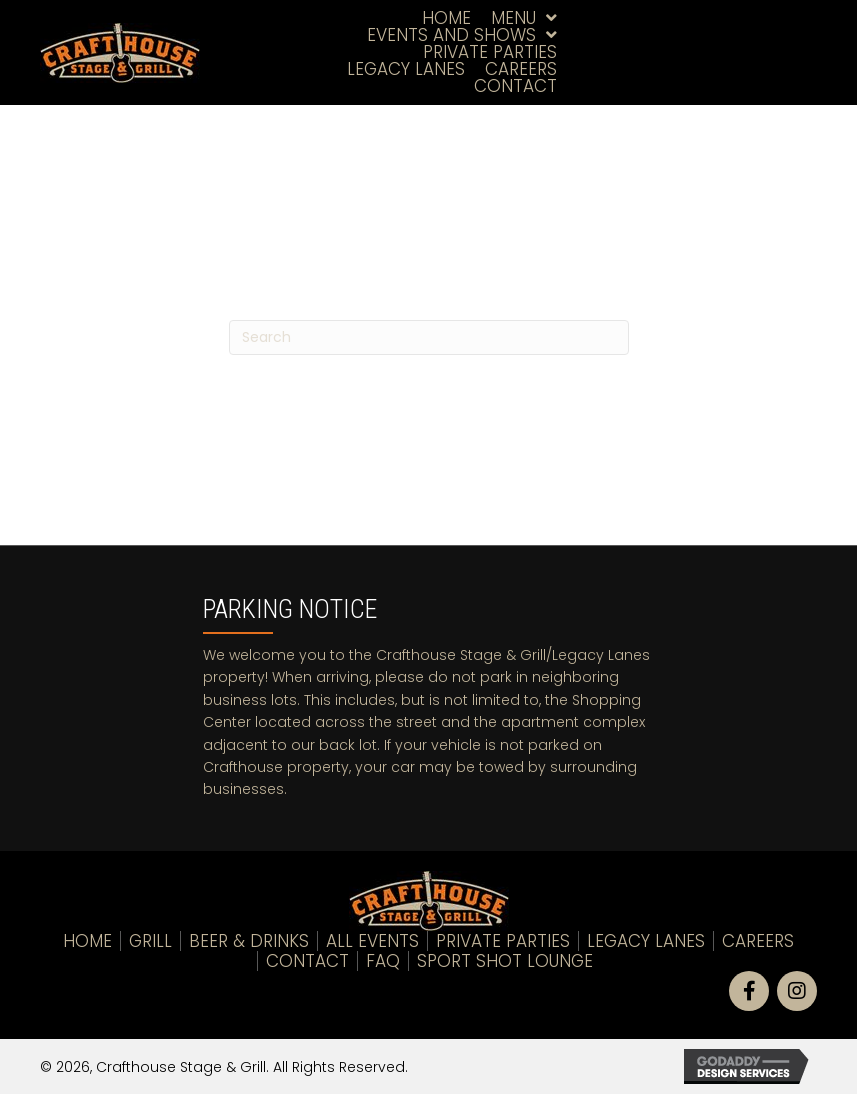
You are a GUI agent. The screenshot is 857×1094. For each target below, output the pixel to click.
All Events (372, 941)
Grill (150, 941)
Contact (307, 961)
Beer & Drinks (249, 941)
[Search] (429, 337)
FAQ (383, 961)
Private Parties (503, 941)
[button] (749, 991)
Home (87, 941)
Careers (758, 941)
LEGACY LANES (646, 941)
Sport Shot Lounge (505, 961)
